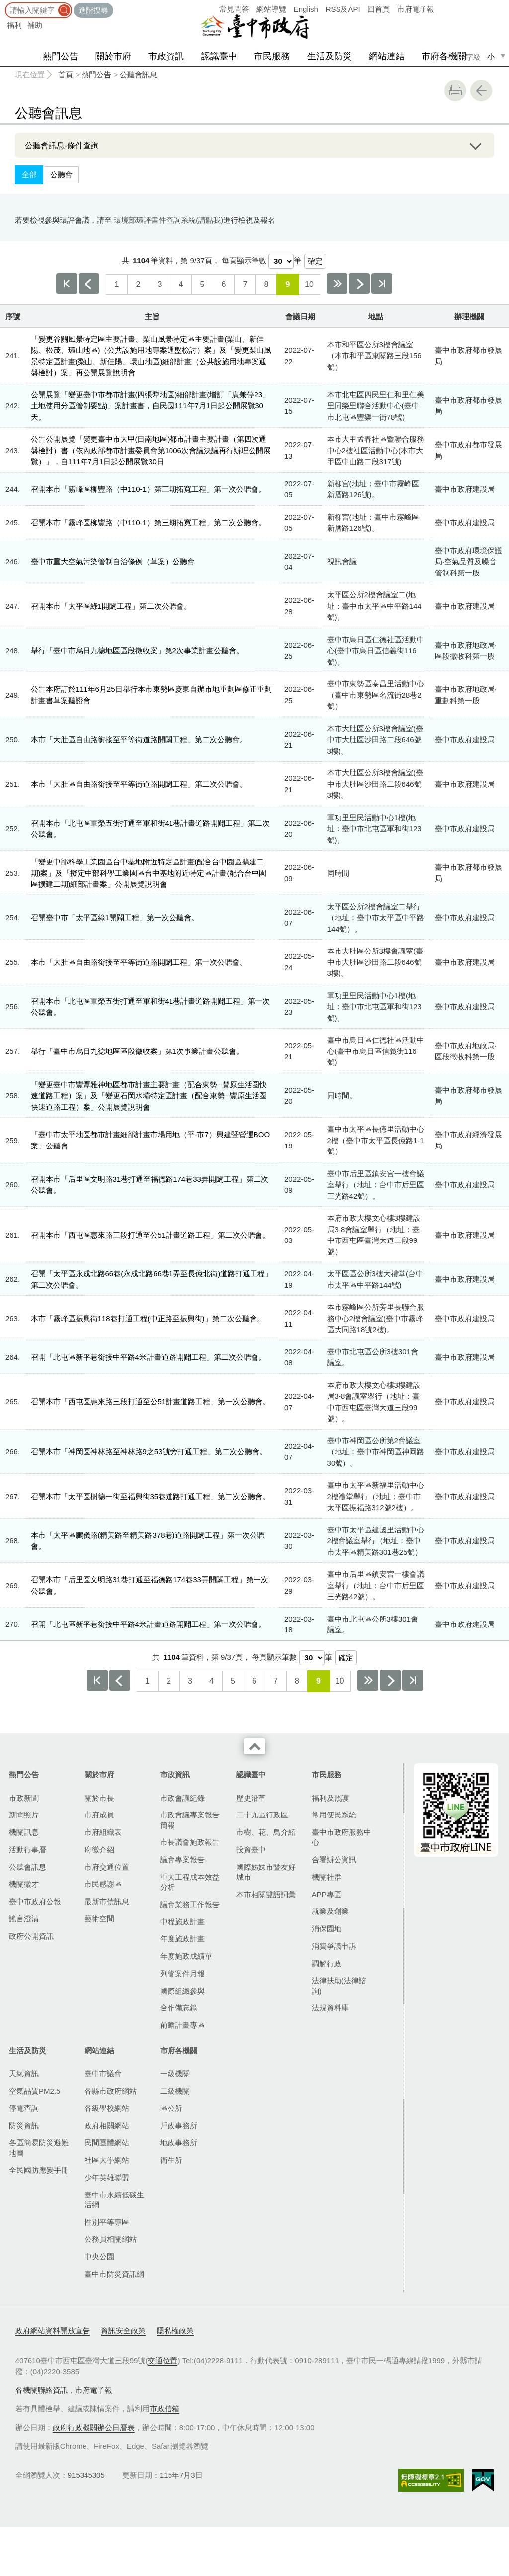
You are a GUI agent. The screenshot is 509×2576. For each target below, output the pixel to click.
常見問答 (234, 9)
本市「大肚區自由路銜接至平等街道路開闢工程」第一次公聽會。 (139, 962)
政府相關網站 (107, 2125)
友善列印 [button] (455, 90)
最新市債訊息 (107, 1901)
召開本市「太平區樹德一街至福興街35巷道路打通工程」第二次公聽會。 (150, 1496)
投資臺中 (251, 1849)
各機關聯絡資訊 (41, 2390)
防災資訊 (24, 2125)
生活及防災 (329, 56)
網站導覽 (271, 9)
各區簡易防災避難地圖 (39, 2147)
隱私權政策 (175, 2330)
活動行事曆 (27, 1849)
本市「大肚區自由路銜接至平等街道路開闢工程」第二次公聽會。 (139, 739)
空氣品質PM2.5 (34, 2091)
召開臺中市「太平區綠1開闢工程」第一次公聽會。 (115, 917)
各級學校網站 (107, 2108)
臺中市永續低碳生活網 (114, 2200)
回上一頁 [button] (481, 90)
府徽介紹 (99, 1849)
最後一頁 (381, 283)
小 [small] (491, 56)
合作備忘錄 (178, 2008)
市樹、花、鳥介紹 (266, 1832)
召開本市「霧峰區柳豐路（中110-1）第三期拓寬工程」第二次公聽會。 (148, 522)
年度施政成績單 (186, 1956)
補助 (34, 25)
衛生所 (171, 2160)
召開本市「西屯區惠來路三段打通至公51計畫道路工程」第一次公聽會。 (150, 1401)
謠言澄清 (24, 1918)
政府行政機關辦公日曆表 (94, 2427)
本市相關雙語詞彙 (266, 1894)
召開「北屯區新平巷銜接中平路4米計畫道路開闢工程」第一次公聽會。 (148, 1624)
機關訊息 (24, 1832)
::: (3, 4)
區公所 (171, 2108)
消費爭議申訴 (334, 1946)
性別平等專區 (107, 2222)
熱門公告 (61, 56)
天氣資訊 (24, 2073)
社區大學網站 (107, 2160)
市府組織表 (103, 1832)
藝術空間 (99, 1918)
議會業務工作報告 (190, 1904)
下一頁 (359, 283)
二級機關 (175, 2091)
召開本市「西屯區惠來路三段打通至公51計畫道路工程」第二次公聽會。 (150, 1235)
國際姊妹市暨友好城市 (266, 1872)
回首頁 (378, 9)
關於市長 (99, 1798)
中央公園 (99, 2256)
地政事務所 (178, 2142)
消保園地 (326, 1928)
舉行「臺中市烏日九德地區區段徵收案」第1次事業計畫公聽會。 (137, 1051)
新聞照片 (24, 1815)
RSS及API (343, 9)
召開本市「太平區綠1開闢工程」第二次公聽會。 (111, 606)
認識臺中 (219, 56)
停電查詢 (24, 2108)
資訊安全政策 (123, 2330)
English (306, 9)
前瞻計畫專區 (182, 2025)
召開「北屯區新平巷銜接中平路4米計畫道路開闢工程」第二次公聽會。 (148, 1357)
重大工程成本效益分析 (190, 1882)
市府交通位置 (107, 1867)
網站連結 (387, 56)
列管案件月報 (182, 1973)
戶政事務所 (178, 2125)
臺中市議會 (103, 2073)
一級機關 (175, 2073)
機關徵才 (24, 1884)
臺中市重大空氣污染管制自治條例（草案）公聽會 (113, 561)
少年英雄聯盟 (107, 2177)
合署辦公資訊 (334, 1859)
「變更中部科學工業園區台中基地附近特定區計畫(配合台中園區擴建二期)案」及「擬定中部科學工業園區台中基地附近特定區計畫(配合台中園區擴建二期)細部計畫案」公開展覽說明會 (149, 873)
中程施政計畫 (182, 1921)
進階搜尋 (93, 10)
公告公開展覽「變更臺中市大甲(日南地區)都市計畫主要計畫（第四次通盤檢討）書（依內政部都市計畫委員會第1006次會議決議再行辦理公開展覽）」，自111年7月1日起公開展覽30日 (151, 450)
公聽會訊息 (138, 74)
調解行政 (326, 1963)
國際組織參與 (182, 1991)
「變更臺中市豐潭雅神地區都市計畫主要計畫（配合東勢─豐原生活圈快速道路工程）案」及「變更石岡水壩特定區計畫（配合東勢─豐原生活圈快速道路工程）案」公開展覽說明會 (149, 1095)
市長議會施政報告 (190, 1842)
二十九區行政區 (262, 1815)
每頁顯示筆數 (244, 260)
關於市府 (113, 56)
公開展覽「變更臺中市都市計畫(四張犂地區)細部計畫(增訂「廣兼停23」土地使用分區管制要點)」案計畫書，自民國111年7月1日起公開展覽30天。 (150, 405)
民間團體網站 (107, 2142)
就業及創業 (330, 1911)
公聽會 (61, 174)
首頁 (65, 74)
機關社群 (326, 1877)
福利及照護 (330, 1798)
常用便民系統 (334, 1815)
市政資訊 (166, 56)
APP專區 (326, 1894)
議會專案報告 (182, 1859)
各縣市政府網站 (111, 2091)
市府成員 (99, 1815)
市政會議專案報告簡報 (190, 1820)
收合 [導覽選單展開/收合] (254, 1746)
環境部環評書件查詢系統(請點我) (168, 220)
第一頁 (66, 283)
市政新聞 (24, 1798)
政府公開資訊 (31, 1936)
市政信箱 (164, 2408)
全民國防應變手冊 (39, 2170)
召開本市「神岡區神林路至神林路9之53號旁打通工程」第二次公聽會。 (149, 1451)
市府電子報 (415, 9)
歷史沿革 (251, 1798)
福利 (14, 25)
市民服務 (272, 56)
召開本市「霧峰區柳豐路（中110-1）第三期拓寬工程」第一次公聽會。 (148, 489)
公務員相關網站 (111, 2239)
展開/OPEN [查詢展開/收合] (475, 145)
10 (309, 284)
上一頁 (89, 283)
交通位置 (162, 2360)
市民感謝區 (103, 1884)
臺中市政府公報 (35, 1901)
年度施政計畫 (182, 1938)
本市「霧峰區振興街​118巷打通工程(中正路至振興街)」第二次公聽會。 (147, 1318)
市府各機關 (444, 56)
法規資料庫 (330, 2008)
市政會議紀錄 (182, 1798)
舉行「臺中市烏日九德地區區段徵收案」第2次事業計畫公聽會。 (137, 650)
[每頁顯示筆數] (281, 261)
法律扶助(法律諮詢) (339, 1985)
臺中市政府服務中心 (341, 1837)
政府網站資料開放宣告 (52, 2330)
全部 (29, 174)
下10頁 (337, 283)
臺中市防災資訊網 (114, 2274)
